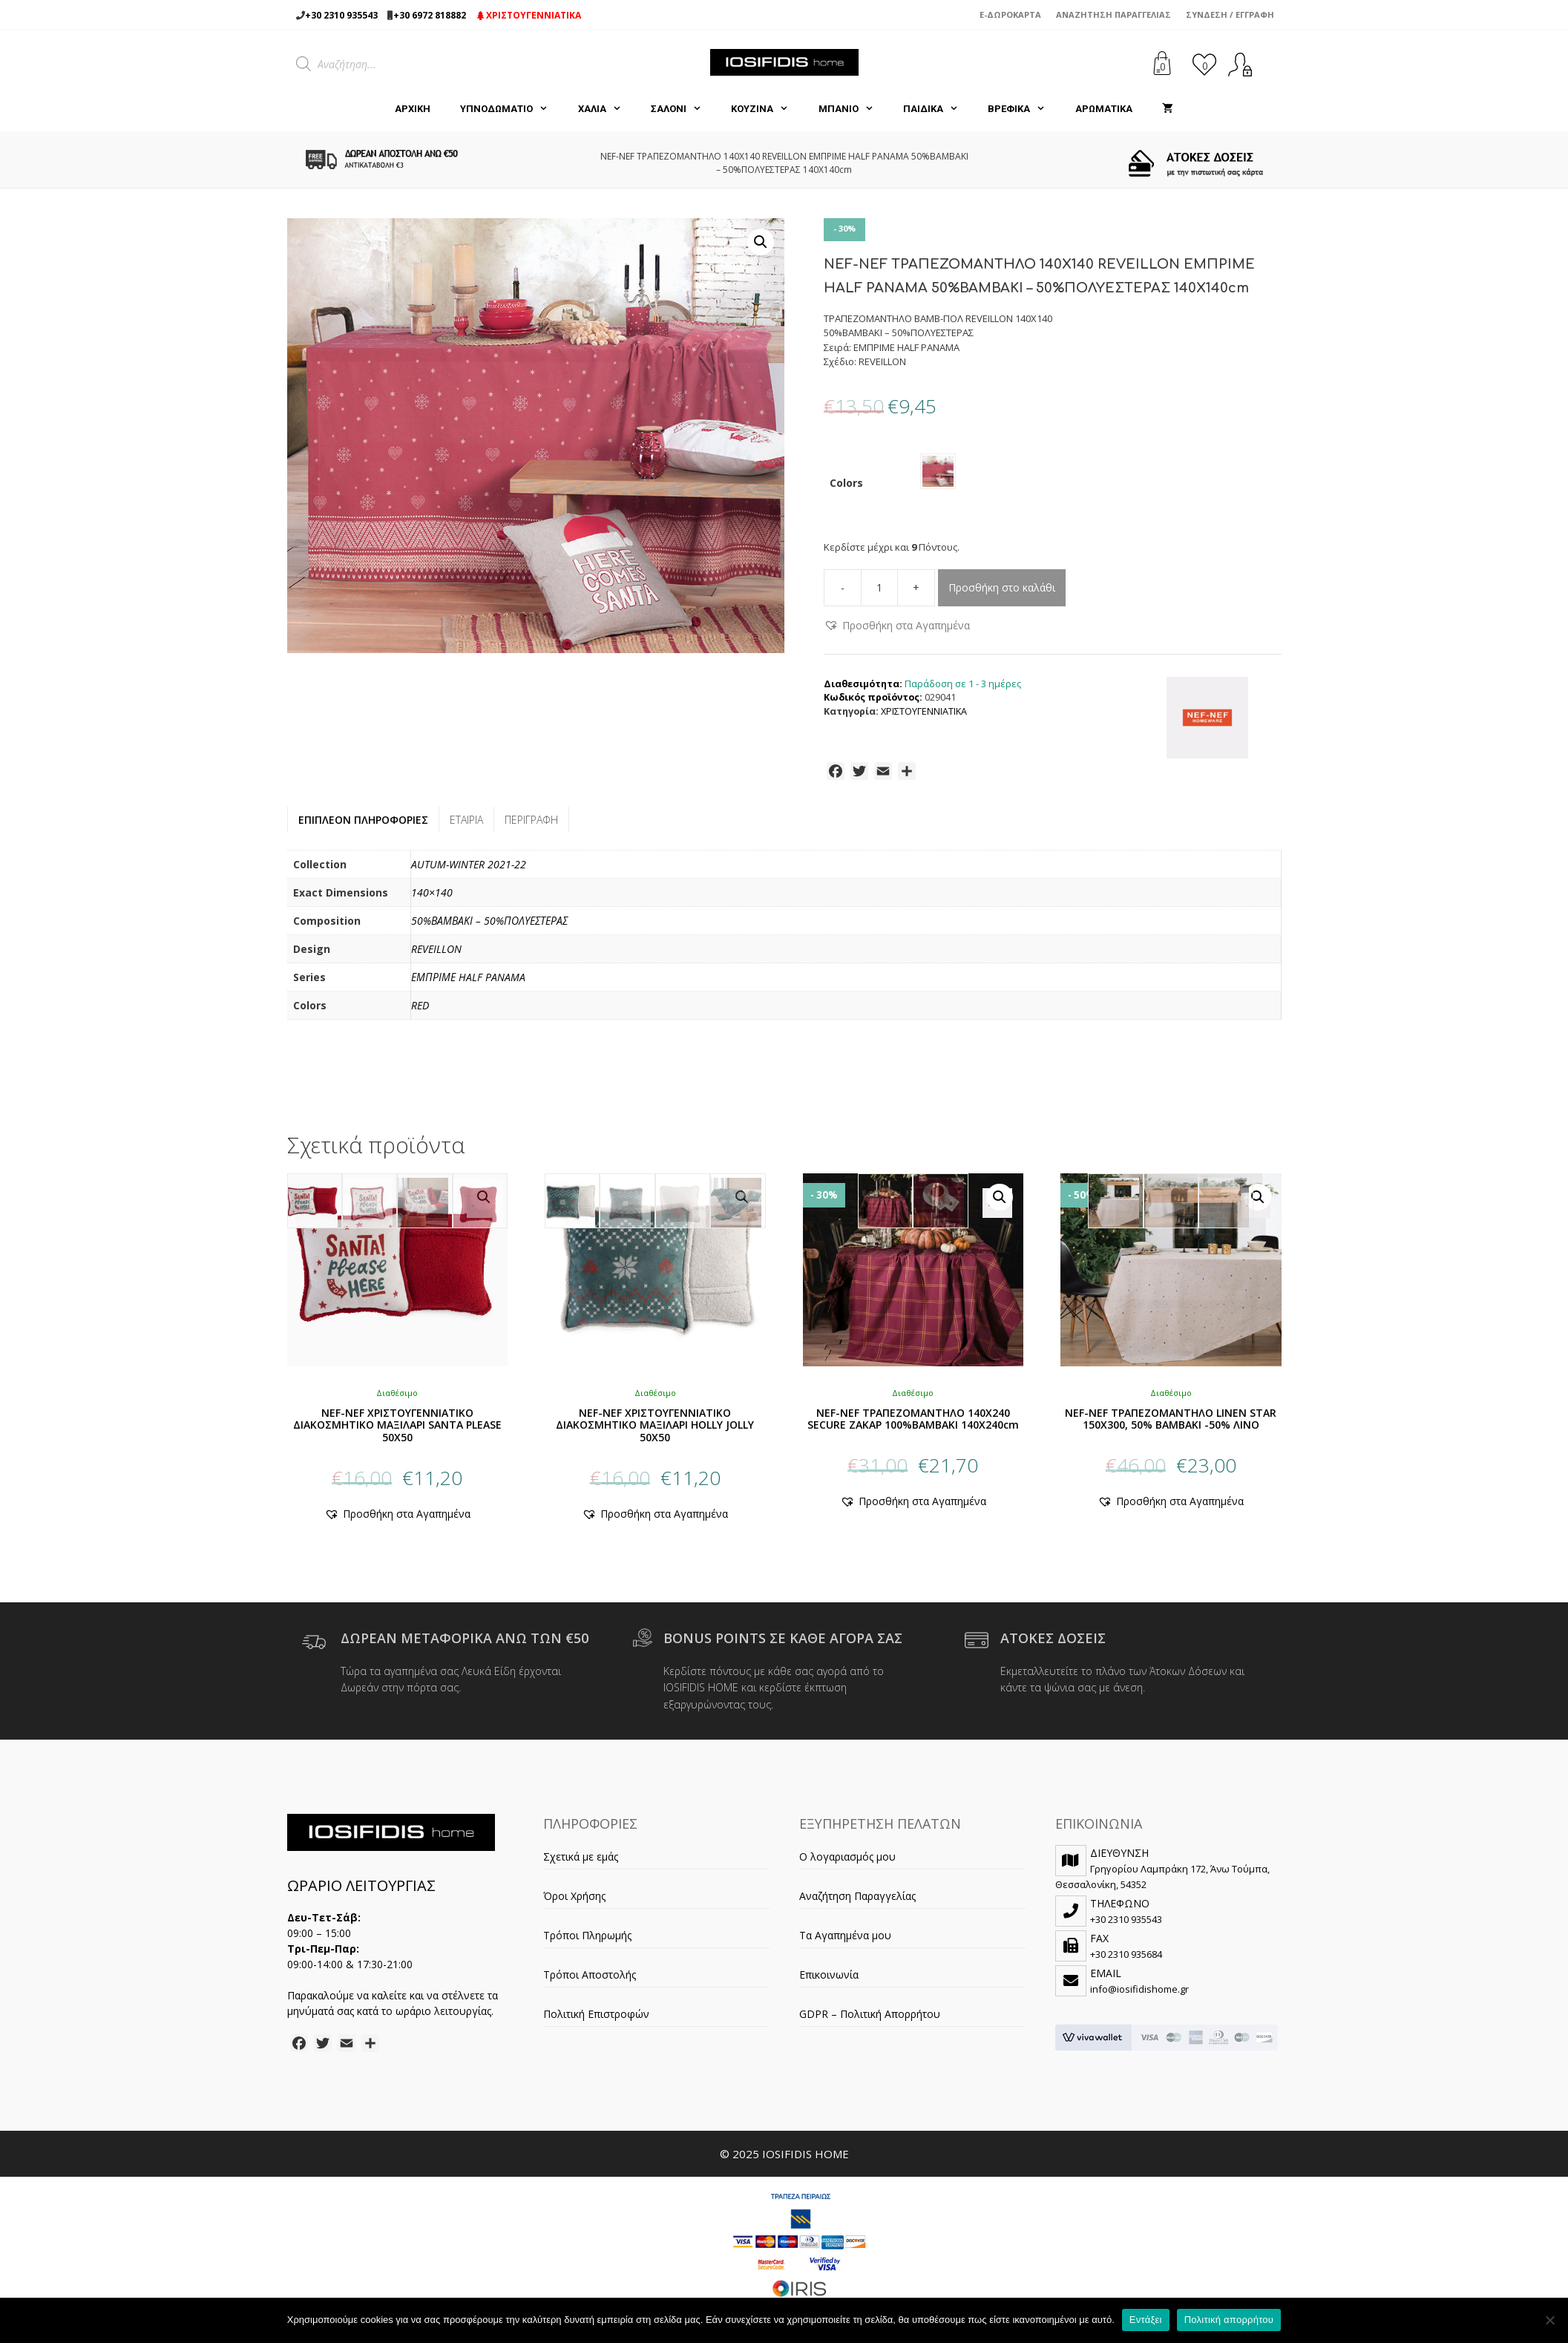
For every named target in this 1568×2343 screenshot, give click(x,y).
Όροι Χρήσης (574, 1902)
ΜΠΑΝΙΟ (853, 109)
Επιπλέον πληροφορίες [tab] (363, 826)
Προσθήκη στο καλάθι (1001, 593)
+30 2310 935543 (341, 15)
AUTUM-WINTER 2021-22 (468, 870)
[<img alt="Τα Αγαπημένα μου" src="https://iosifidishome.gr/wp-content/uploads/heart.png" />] (1204, 64)
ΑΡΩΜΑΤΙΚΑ (1103, 108)
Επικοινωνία (829, 1980)
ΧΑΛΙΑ (607, 109)
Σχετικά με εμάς (580, 1862)
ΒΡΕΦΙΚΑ (1024, 109)
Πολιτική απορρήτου (1228, 2319)
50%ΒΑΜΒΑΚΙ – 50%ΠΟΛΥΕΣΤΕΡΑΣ (489, 927)
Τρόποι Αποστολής (589, 1980)
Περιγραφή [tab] (531, 826)
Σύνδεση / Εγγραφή (1230, 14)
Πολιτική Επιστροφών (596, 2020)
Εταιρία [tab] (466, 826)
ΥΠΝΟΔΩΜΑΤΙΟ (511, 109)
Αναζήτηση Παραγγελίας (1113, 14)
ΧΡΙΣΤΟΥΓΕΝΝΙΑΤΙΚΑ (529, 15)
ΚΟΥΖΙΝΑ (767, 109)
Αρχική (412, 108)
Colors (846, 486)
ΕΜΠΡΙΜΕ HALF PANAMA (468, 983)
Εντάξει (1145, 2319)
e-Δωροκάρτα (1010, 14)
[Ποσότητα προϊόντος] (879, 593)
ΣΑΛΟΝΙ (683, 109)
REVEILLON (436, 955)
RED (420, 1011)
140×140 (432, 898)
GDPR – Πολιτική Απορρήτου (869, 2020)
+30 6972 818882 (429, 15)
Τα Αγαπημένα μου (845, 1941)
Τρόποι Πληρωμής (587, 1941)
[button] (760, 242)
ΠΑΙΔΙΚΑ (938, 109)
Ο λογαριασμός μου (847, 1862)
